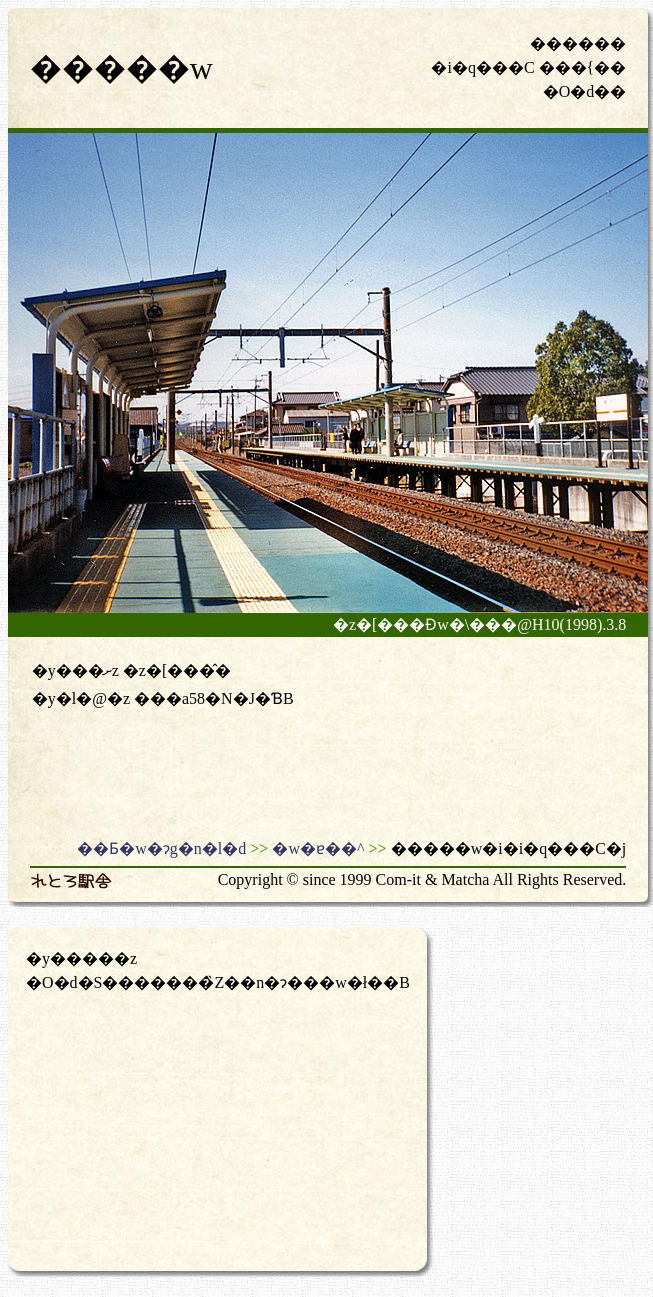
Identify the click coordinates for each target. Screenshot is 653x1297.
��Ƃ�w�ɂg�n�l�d (161, 848)
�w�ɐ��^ (318, 848)
